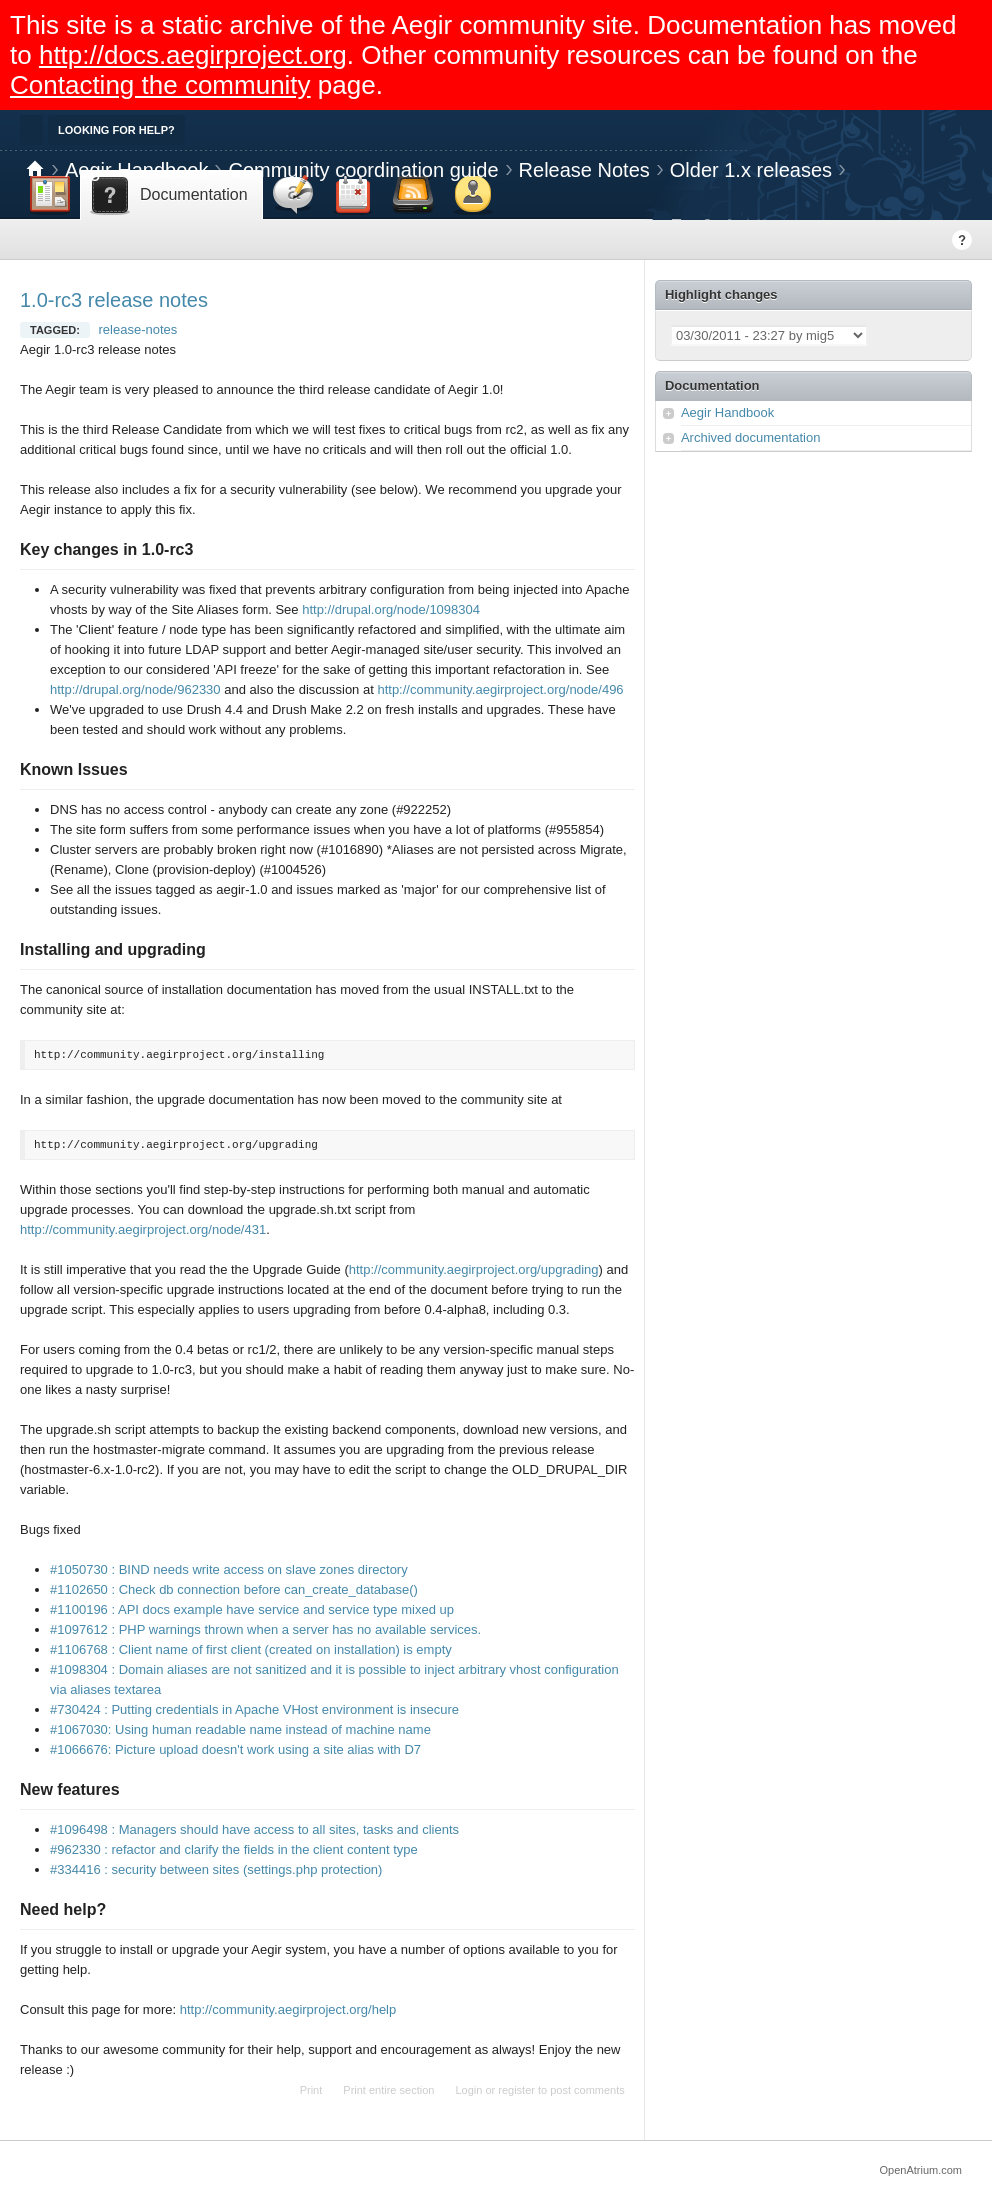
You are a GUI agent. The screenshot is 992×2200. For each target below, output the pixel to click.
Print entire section (388, 2090)
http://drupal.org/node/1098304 (391, 609)
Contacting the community (160, 85)
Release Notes (584, 170)
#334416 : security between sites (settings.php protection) (216, 1869)
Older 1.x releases (751, 170)
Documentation (712, 385)
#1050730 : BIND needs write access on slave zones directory (229, 1569)
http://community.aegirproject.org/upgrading (474, 1269)
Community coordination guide (363, 170)
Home (35, 170)
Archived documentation (750, 437)
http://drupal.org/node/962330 (135, 689)
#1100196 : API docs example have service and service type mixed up (252, 1609)
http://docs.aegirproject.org (193, 55)
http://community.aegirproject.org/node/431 (143, 1229)
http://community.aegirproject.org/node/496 (500, 689)
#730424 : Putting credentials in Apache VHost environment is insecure (254, 1709)
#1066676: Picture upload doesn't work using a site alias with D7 (235, 1749)
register (516, 2090)
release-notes (138, 329)
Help (962, 240)
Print (311, 2090)
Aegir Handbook (136, 170)
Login (468, 2090)
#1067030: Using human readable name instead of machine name (240, 1729)
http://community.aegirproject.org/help (288, 2009)
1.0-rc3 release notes (114, 300)
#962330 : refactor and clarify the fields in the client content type (234, 1849)
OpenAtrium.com (920, 2170)
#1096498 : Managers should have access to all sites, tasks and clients (254, 1829)
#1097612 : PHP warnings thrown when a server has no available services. (265, 1629)
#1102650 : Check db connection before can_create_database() (234, 1589)
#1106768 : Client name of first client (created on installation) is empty (251, 1649)
